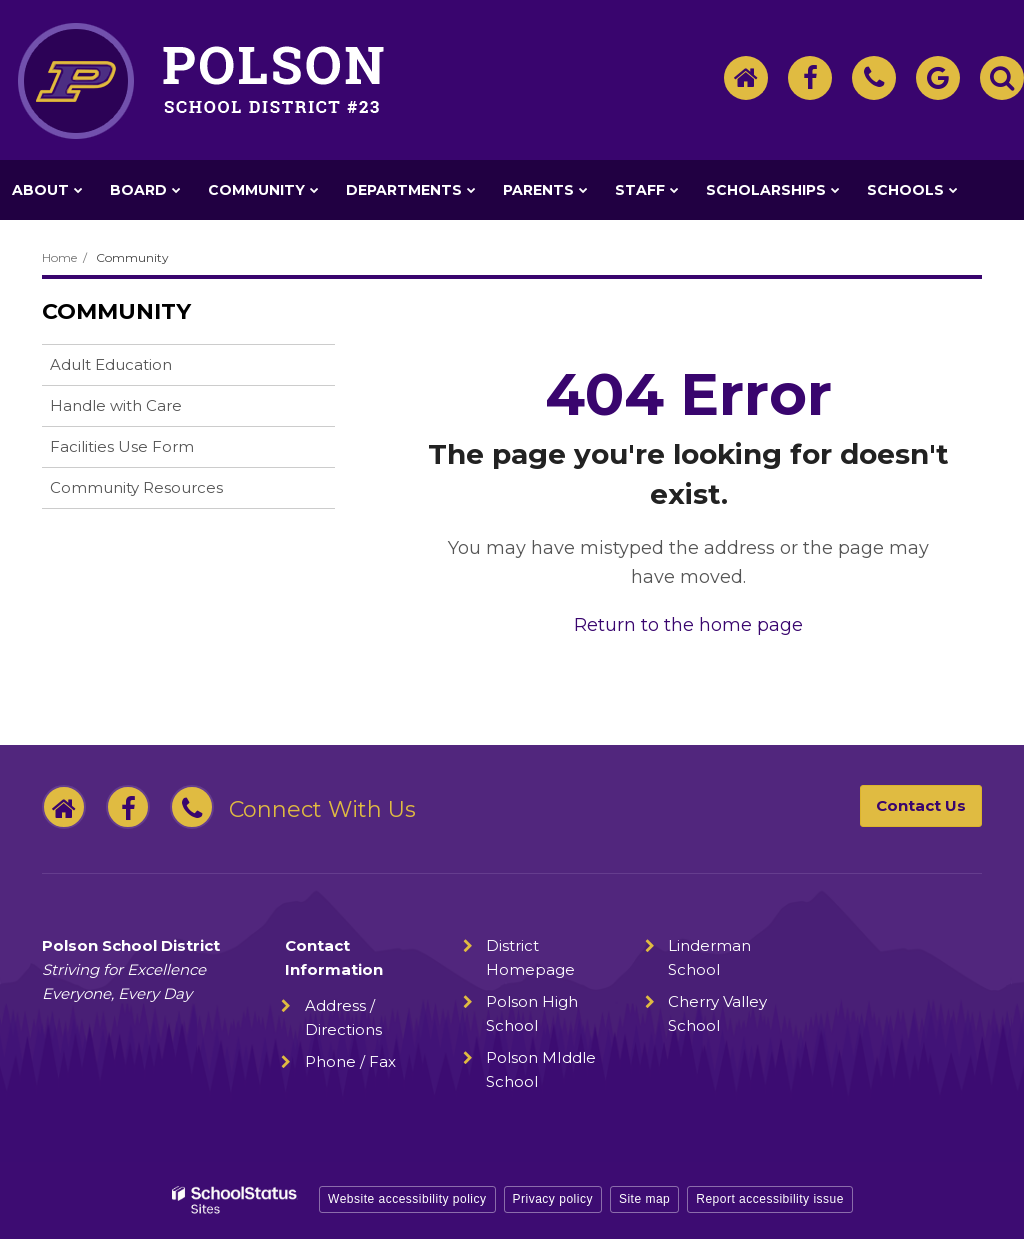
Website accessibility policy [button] (407, 1199)
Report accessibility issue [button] (770, 1199)
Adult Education (111, 364)
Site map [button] (644, 1199)
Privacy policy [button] (553, 1199)
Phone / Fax (350, 1061)
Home (59, 257)
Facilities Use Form (122, 446)
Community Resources (136, 487)
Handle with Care (147, 409)
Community (132, 257)
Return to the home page (688, 625)
